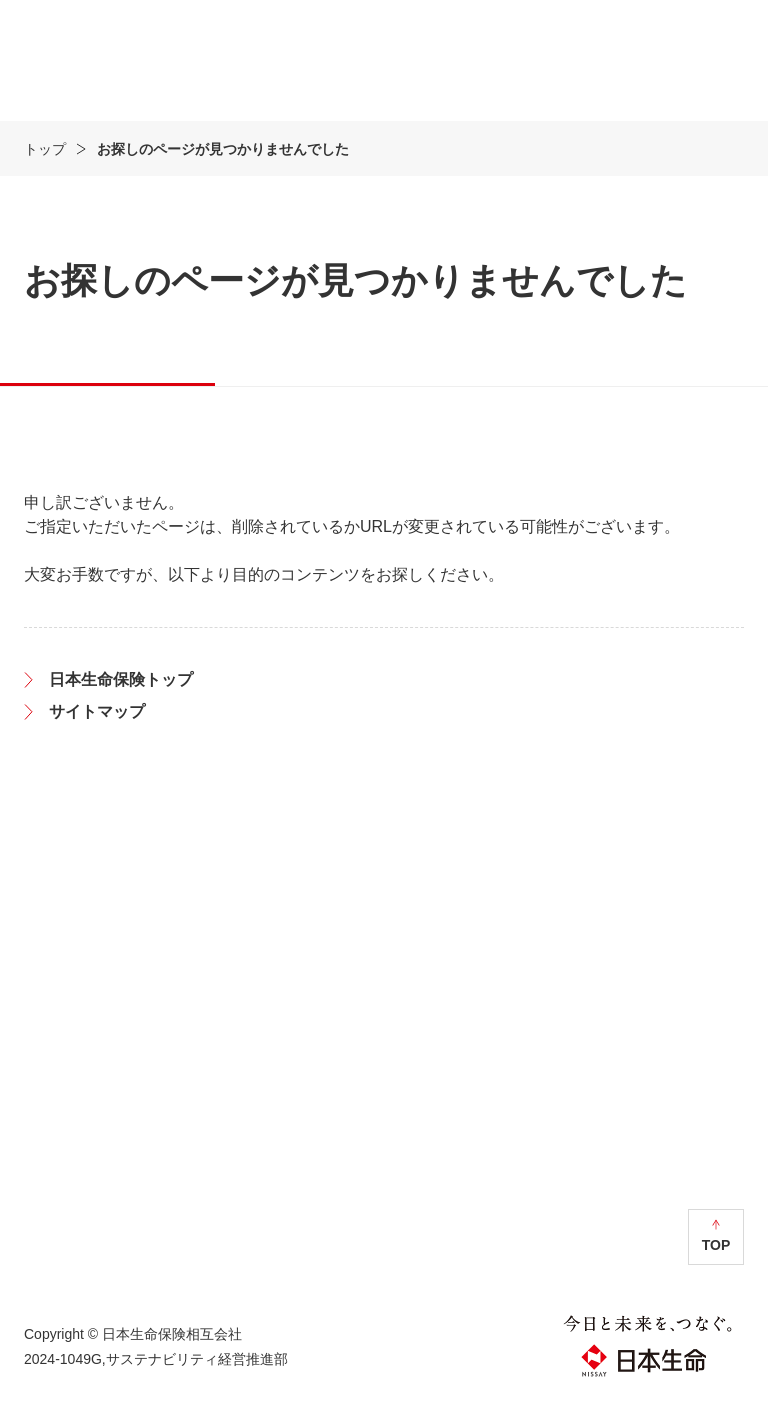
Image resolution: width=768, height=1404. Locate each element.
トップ (45, 149)
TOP (716, 1245)
